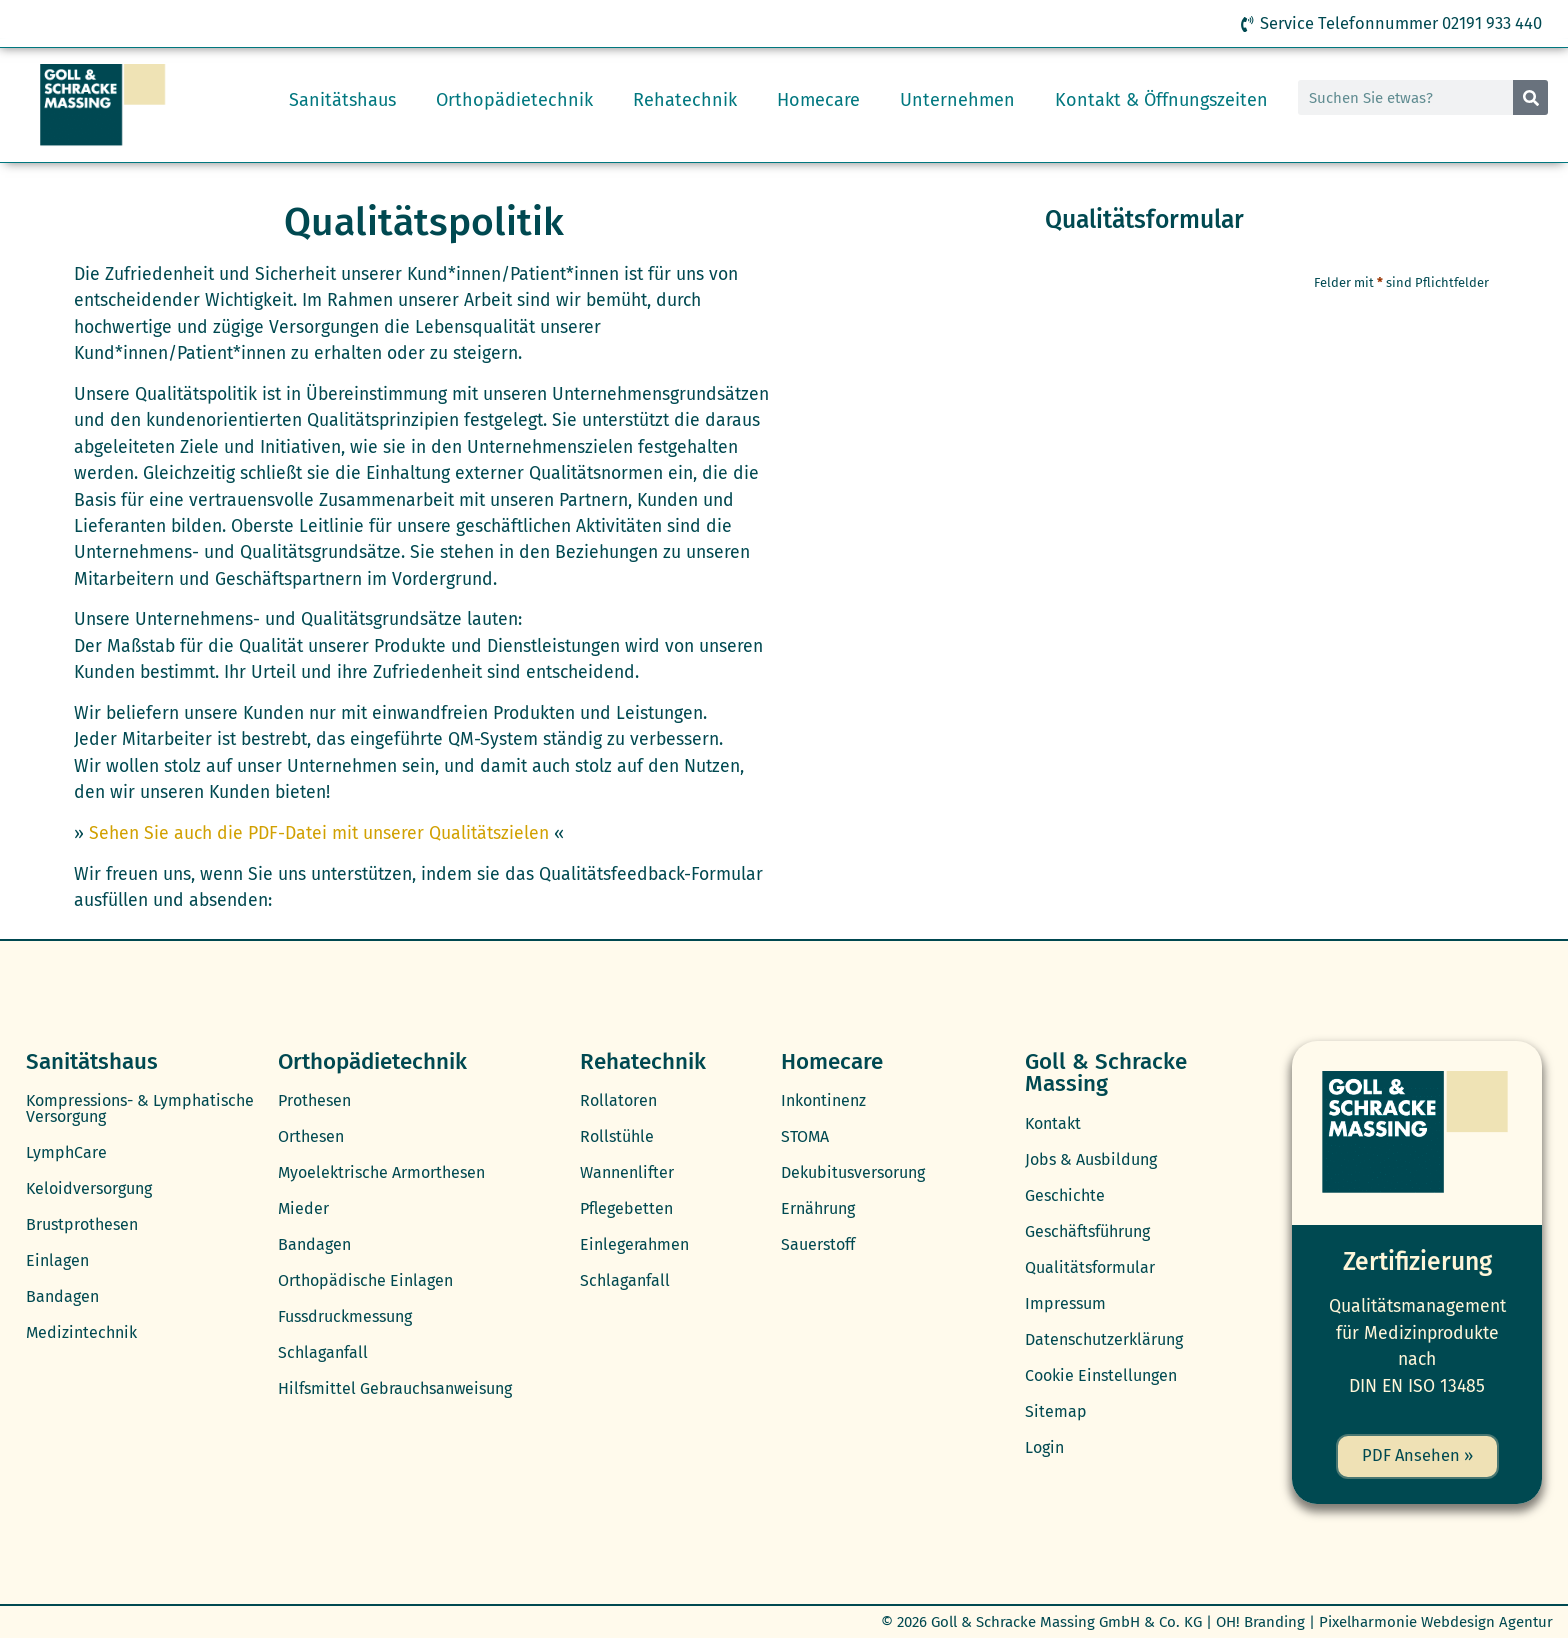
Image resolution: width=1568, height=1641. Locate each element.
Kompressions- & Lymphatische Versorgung (140, 1109)
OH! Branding (1260, 1624)
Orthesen (311, 1137)
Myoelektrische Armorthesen (381, 1173)
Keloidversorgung (89, 1189)
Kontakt (1053, 1124)
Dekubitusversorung (853, 1173)
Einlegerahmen (634, 1245)
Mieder (303, 1209)
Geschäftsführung (1087, 1232)
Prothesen (314, 1101)
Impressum (1065, 1304)
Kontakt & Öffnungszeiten (1161, 101)
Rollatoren (618, 1101)
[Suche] (1530, 98)
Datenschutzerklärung (1104, 1340)
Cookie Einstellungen (1101, 1376)
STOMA (805, 1137)
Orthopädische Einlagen (365, 1281)
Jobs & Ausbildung (1091, 1160)
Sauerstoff (818, 1245)
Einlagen (57, 1261)
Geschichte (1065, 1196)
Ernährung (818, 1209)
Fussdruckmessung (345, 1317)
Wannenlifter (627, 1173)
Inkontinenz (823, 1101)
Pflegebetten (626, 1209)
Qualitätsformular (1090, 1268)
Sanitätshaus (342, 101)
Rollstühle (617, 1137)
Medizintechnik (81, 1333)
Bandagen (62, 1297)
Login (1044, 1448)
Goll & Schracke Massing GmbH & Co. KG (1066, 1624)
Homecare (818, 101)
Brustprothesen (82, 1225)
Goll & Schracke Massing (1106, 1073)
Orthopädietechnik (514, 101)
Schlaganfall (323, 1353)
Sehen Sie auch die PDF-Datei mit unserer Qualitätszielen (319, 834)
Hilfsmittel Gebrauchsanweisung (395, 1389)
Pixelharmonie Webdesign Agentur (1436, 1624)
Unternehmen (957, 101)
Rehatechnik (685, 101)
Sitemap (1056, 1412)
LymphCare (66, 1153)
